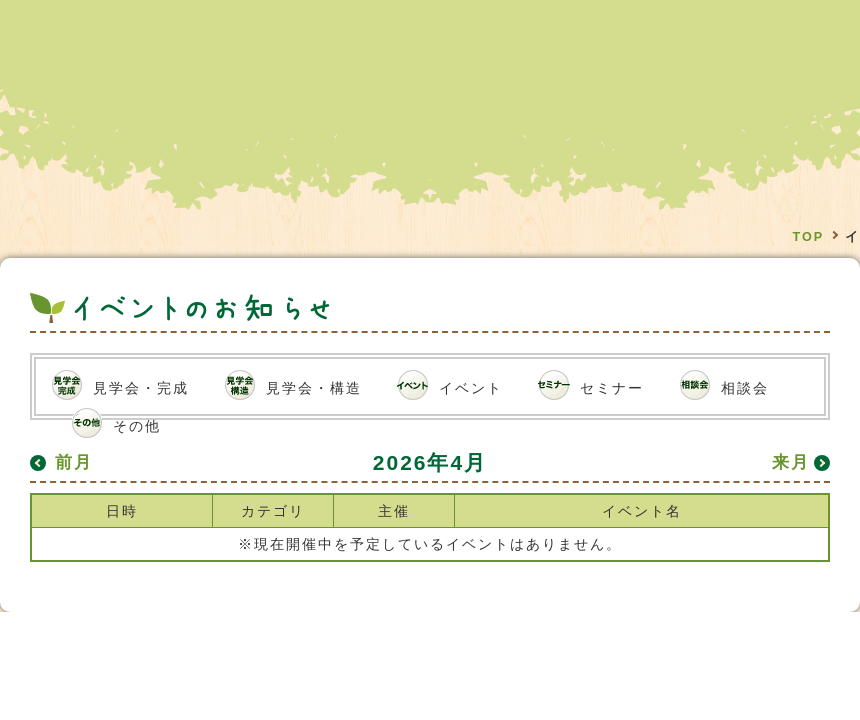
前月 (74, 462)
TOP (808, 237)
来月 (791, 462)
